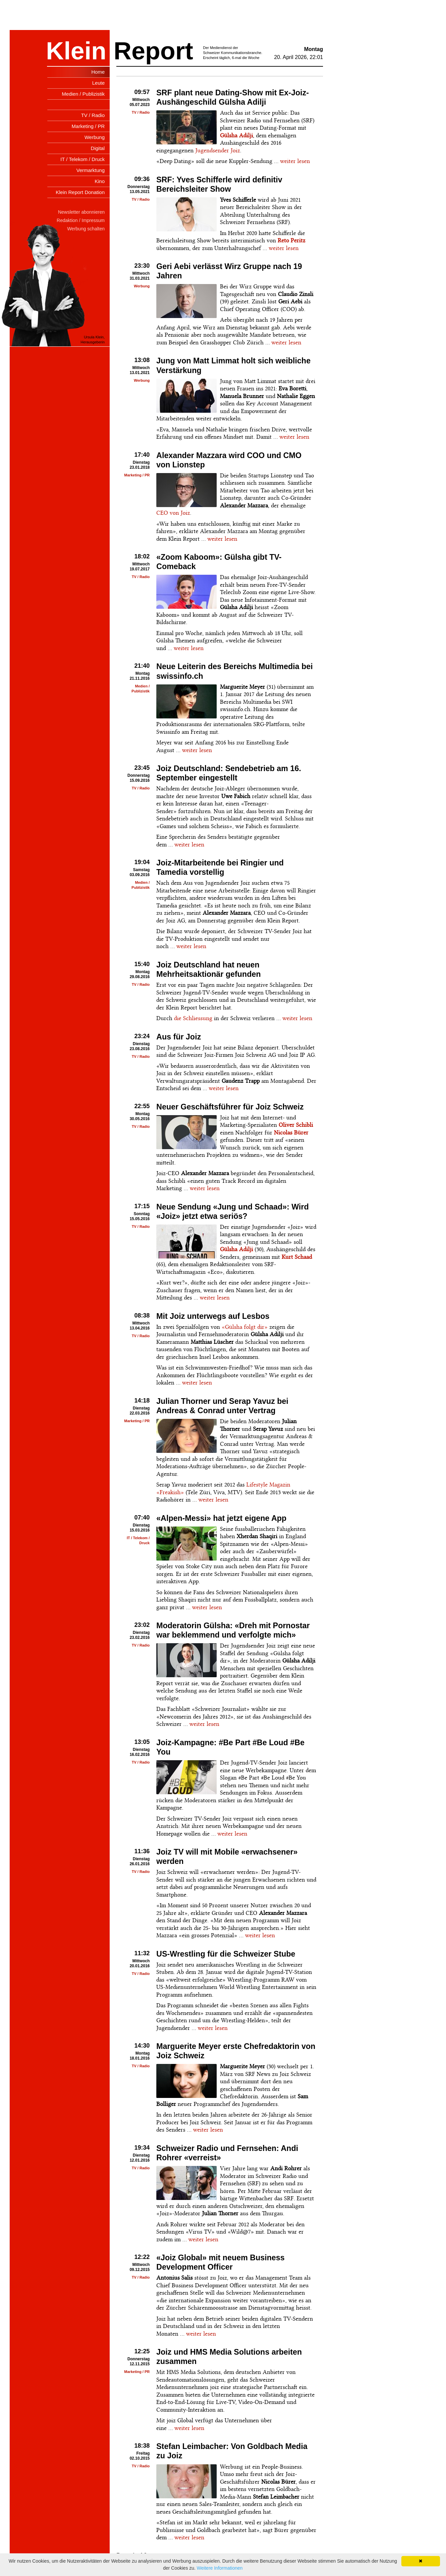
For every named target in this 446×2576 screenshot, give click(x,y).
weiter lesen (295, 161)
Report (153, 51)
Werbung (142, 286)
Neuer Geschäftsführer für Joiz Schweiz (230, 1106)
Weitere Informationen (219, 2568)
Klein (76, 51)
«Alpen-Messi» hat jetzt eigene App (221, 1518)
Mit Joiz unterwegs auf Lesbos (212, 1316)
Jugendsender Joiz (217, 150)
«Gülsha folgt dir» (245, 1327)
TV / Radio (141, 112)
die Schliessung (193, 1018)
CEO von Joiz (173, 512)
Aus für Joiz (178, 1036)
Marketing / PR (137, 475)
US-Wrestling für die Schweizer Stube (225, 1954)
